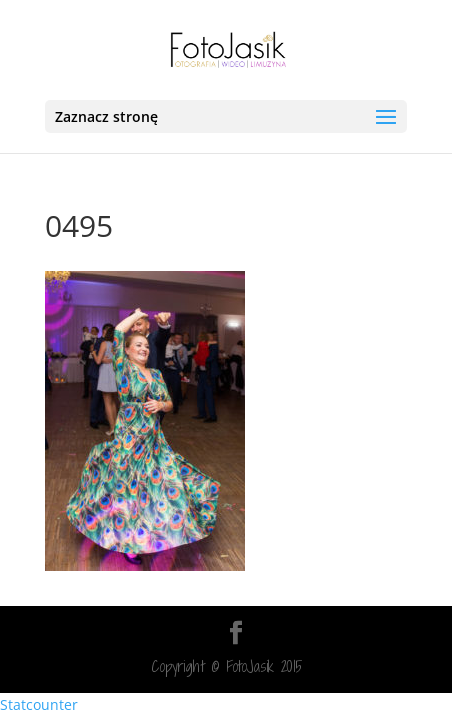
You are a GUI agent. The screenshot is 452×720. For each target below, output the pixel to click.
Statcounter (39, 704)
